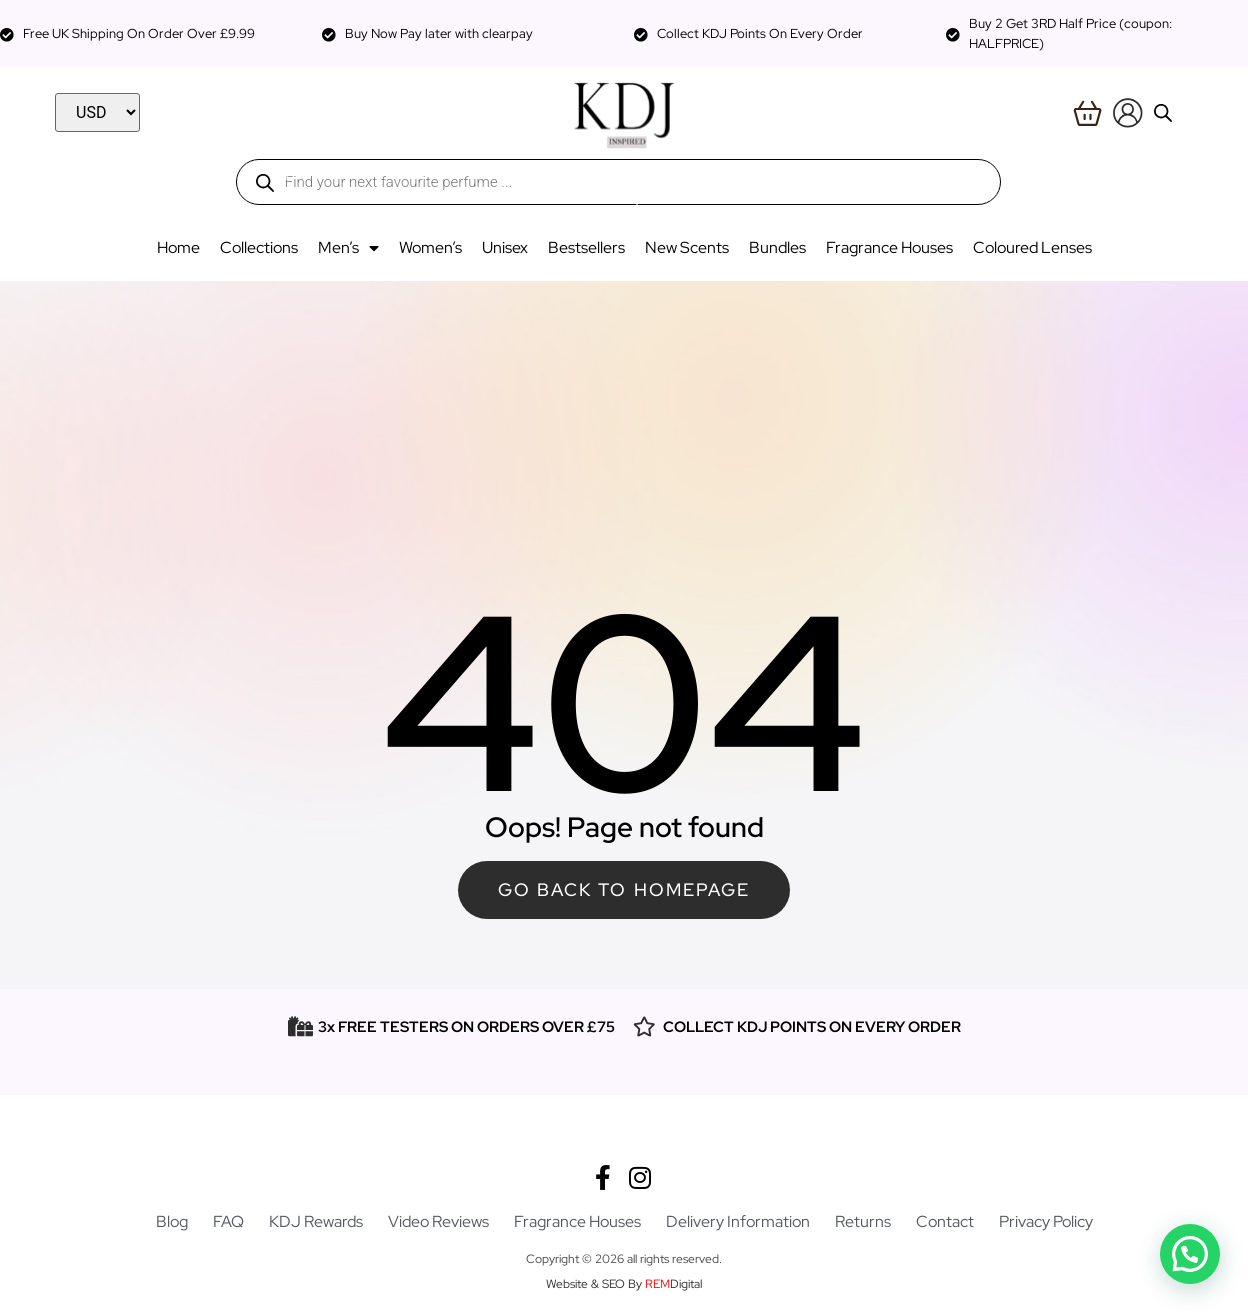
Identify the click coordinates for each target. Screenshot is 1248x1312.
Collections (259, 247)
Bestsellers (586, 247)
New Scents (687, 247)
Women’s (430, 247)
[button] (64, 1145)
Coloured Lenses (1032, 247)
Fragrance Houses (889, 247)
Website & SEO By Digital (624, 1284)
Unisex (505, 247)
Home (178, 247)
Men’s (348, 248)
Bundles (777, 247)
